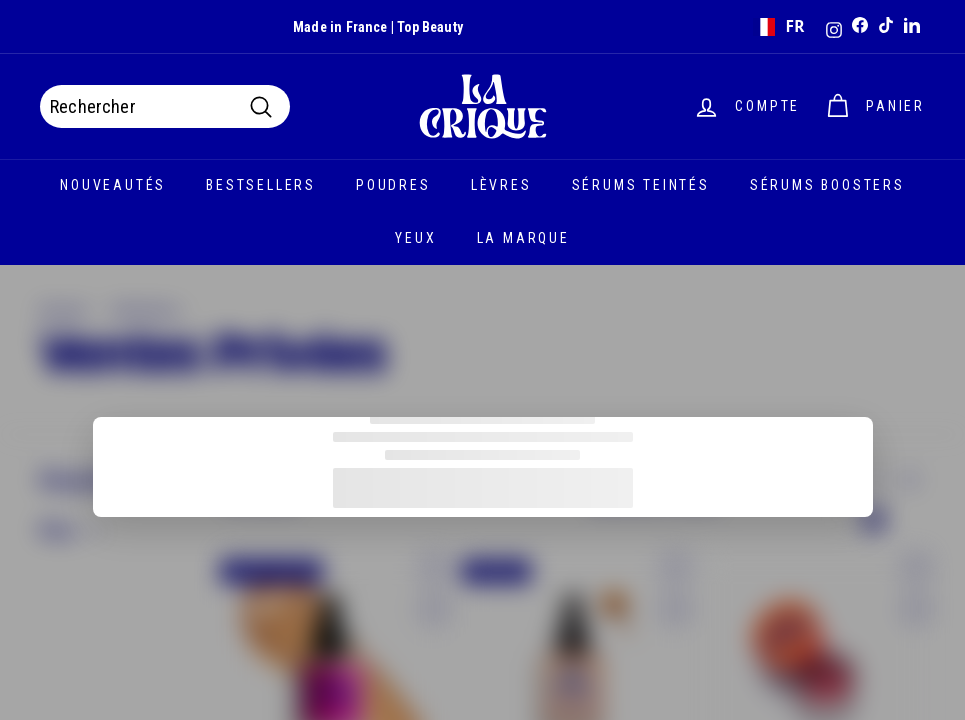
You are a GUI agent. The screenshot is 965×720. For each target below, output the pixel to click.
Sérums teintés (641, 185)
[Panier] (874, 106)
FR (779, 26)
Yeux (415, 238)
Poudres (393, 185)
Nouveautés (113, 185)
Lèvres (501, 185)
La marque (523, 238)
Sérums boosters (827, 185)
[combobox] (778, 27)
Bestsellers (261, 185)
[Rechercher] (165, 106)
